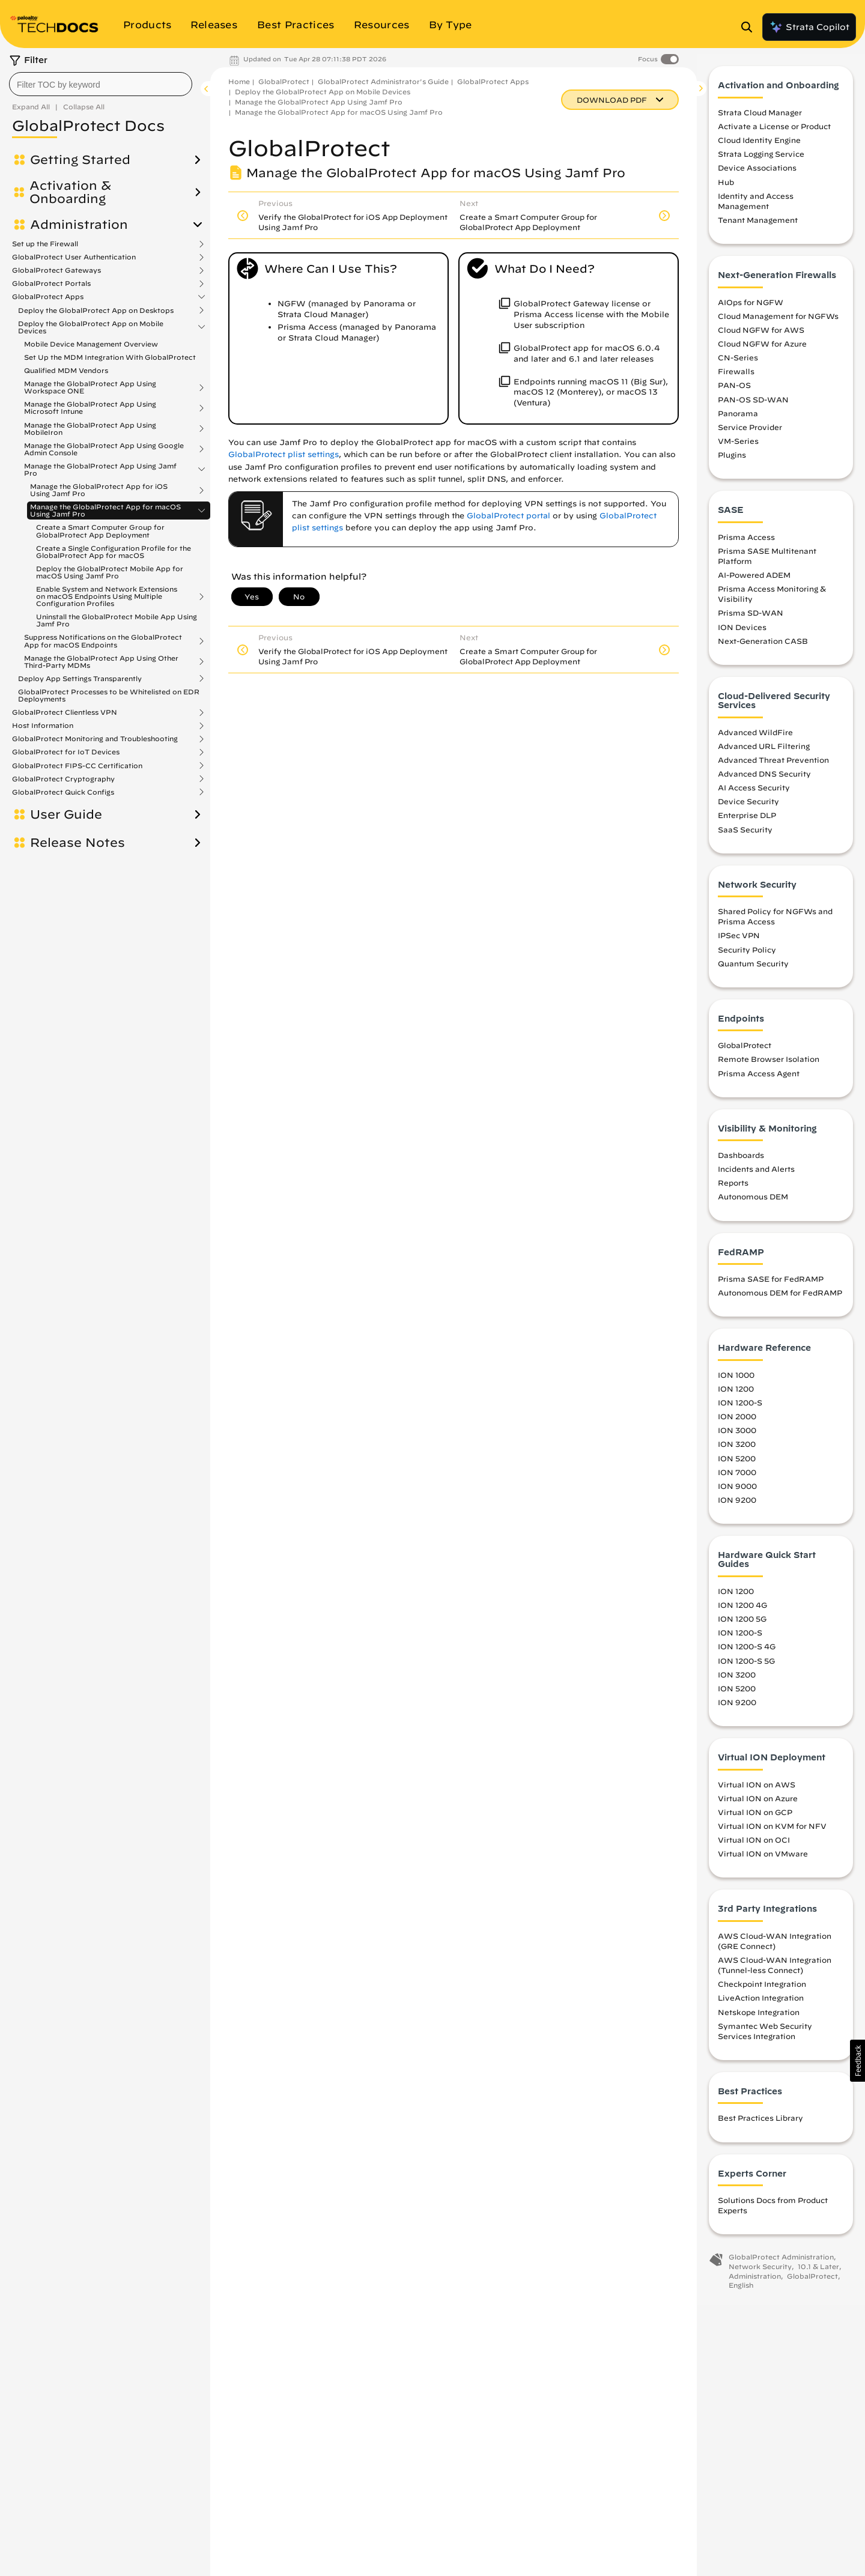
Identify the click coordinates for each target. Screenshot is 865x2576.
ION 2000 (737, 1422)
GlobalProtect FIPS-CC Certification (77, 765)
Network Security (760, 2272)
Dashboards (741, 1161)
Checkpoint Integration (762, 1990)
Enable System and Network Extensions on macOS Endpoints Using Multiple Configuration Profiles (106, 596)
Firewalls (736, 377)
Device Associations (757, 173)
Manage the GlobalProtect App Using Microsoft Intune (90, 408)
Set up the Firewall (45, 243)
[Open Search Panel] (750, 27)
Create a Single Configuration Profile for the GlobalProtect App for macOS (113, 551)
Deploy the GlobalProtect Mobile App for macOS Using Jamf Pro (109, 572)
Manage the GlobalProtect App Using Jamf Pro (100, 469)
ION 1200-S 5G (746, 1666)
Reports (733, 1188)
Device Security (748, 807)
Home (239, 81)
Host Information (42, 725)
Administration (79, 224)
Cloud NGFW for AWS (761, 335)
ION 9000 (737, 1491)
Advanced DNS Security (764, 779)
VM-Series (738, 446)
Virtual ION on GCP (755, 1817)
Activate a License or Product (774, 132)
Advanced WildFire (755, 737)
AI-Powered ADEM (754, 581)
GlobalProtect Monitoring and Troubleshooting (95, 738)
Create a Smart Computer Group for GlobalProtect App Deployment (100, 530)
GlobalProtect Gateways (56, 270)
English (741, 2291)
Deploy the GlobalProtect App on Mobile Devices (90, 327)
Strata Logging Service (761, 160)
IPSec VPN (739, 941)
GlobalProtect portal (508, 515)
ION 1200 (736, 1394)
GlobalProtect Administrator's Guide (383, 81)
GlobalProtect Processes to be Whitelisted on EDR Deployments (108, 695)
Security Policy (747, 955)
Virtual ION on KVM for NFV (772, 1831)
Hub (726, 187)
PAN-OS (734, 391)
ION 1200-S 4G (746, 1652)
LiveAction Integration (761, 2003)
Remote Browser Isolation (768, 1065)
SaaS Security (745, 835)
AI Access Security (754, 793)
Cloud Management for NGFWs (778, 321)
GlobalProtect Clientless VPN (64, 712)
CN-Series (738, 363)
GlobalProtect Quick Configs (63, 792)
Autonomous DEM (753, 1202)
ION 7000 (737, 1477)
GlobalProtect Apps (47, 296)
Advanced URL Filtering (764, 751)
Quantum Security (753, 969)
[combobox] (100, 84)
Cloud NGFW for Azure (762, 349)
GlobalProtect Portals (51, 283)
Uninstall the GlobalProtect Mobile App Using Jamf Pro (116, 620)
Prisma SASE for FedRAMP (771, 1284)
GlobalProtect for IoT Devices (66, 752)
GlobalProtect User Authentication (74, 257)
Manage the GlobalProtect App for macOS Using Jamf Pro (105, 510)
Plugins (732, 460)
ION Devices (742, 632)
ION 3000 (737, 1436)
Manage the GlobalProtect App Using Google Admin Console (104, 449)
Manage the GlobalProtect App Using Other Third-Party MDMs (101, 662)
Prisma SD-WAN (750, 618)
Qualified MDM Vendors (66, 370)
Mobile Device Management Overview (91, 344)
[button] (857, 2061)
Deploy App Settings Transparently (80, 678)
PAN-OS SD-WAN (753, 405)
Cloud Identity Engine (759, 146)
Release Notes (77, 842)
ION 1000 (736, 1380)
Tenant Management (758, 226)
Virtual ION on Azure (758, 1803)
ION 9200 (737, 1505)
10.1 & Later (818, 2272)
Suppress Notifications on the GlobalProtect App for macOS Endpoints (103, 641)
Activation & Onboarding (70, 192)
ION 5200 (737, 1463)
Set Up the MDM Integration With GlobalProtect (110, 357)
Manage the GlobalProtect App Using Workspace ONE (90, 387)
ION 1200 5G (742, 1624)
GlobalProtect (283, 81)
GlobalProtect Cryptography (63, 779)
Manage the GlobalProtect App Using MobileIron (90, 429)
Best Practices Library (760, 2124)
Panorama (738, 418)
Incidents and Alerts (756, 1175)
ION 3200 (737, 1450)
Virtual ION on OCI (754, 1845)
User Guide (66, 814)
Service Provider (750, 432)
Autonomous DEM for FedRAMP (780, 1298)
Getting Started (80, 159)
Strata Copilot (809, 27)
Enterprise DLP (747, 821)
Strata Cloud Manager (760, 118)
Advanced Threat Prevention (773, 765)
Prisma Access (746, 542)
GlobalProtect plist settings (283, 454)
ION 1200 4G (742, 1611)
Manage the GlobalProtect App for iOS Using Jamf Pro (99, 490)
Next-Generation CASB (763, 646)
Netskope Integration (759, 2017)
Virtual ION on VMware (763, 1859)
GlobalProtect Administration (781, 2263)
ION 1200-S (740, 1408)
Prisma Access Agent (759, 1078)
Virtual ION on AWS (756, 1790)
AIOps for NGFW (750, 307)
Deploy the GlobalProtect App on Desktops (96, 310)
